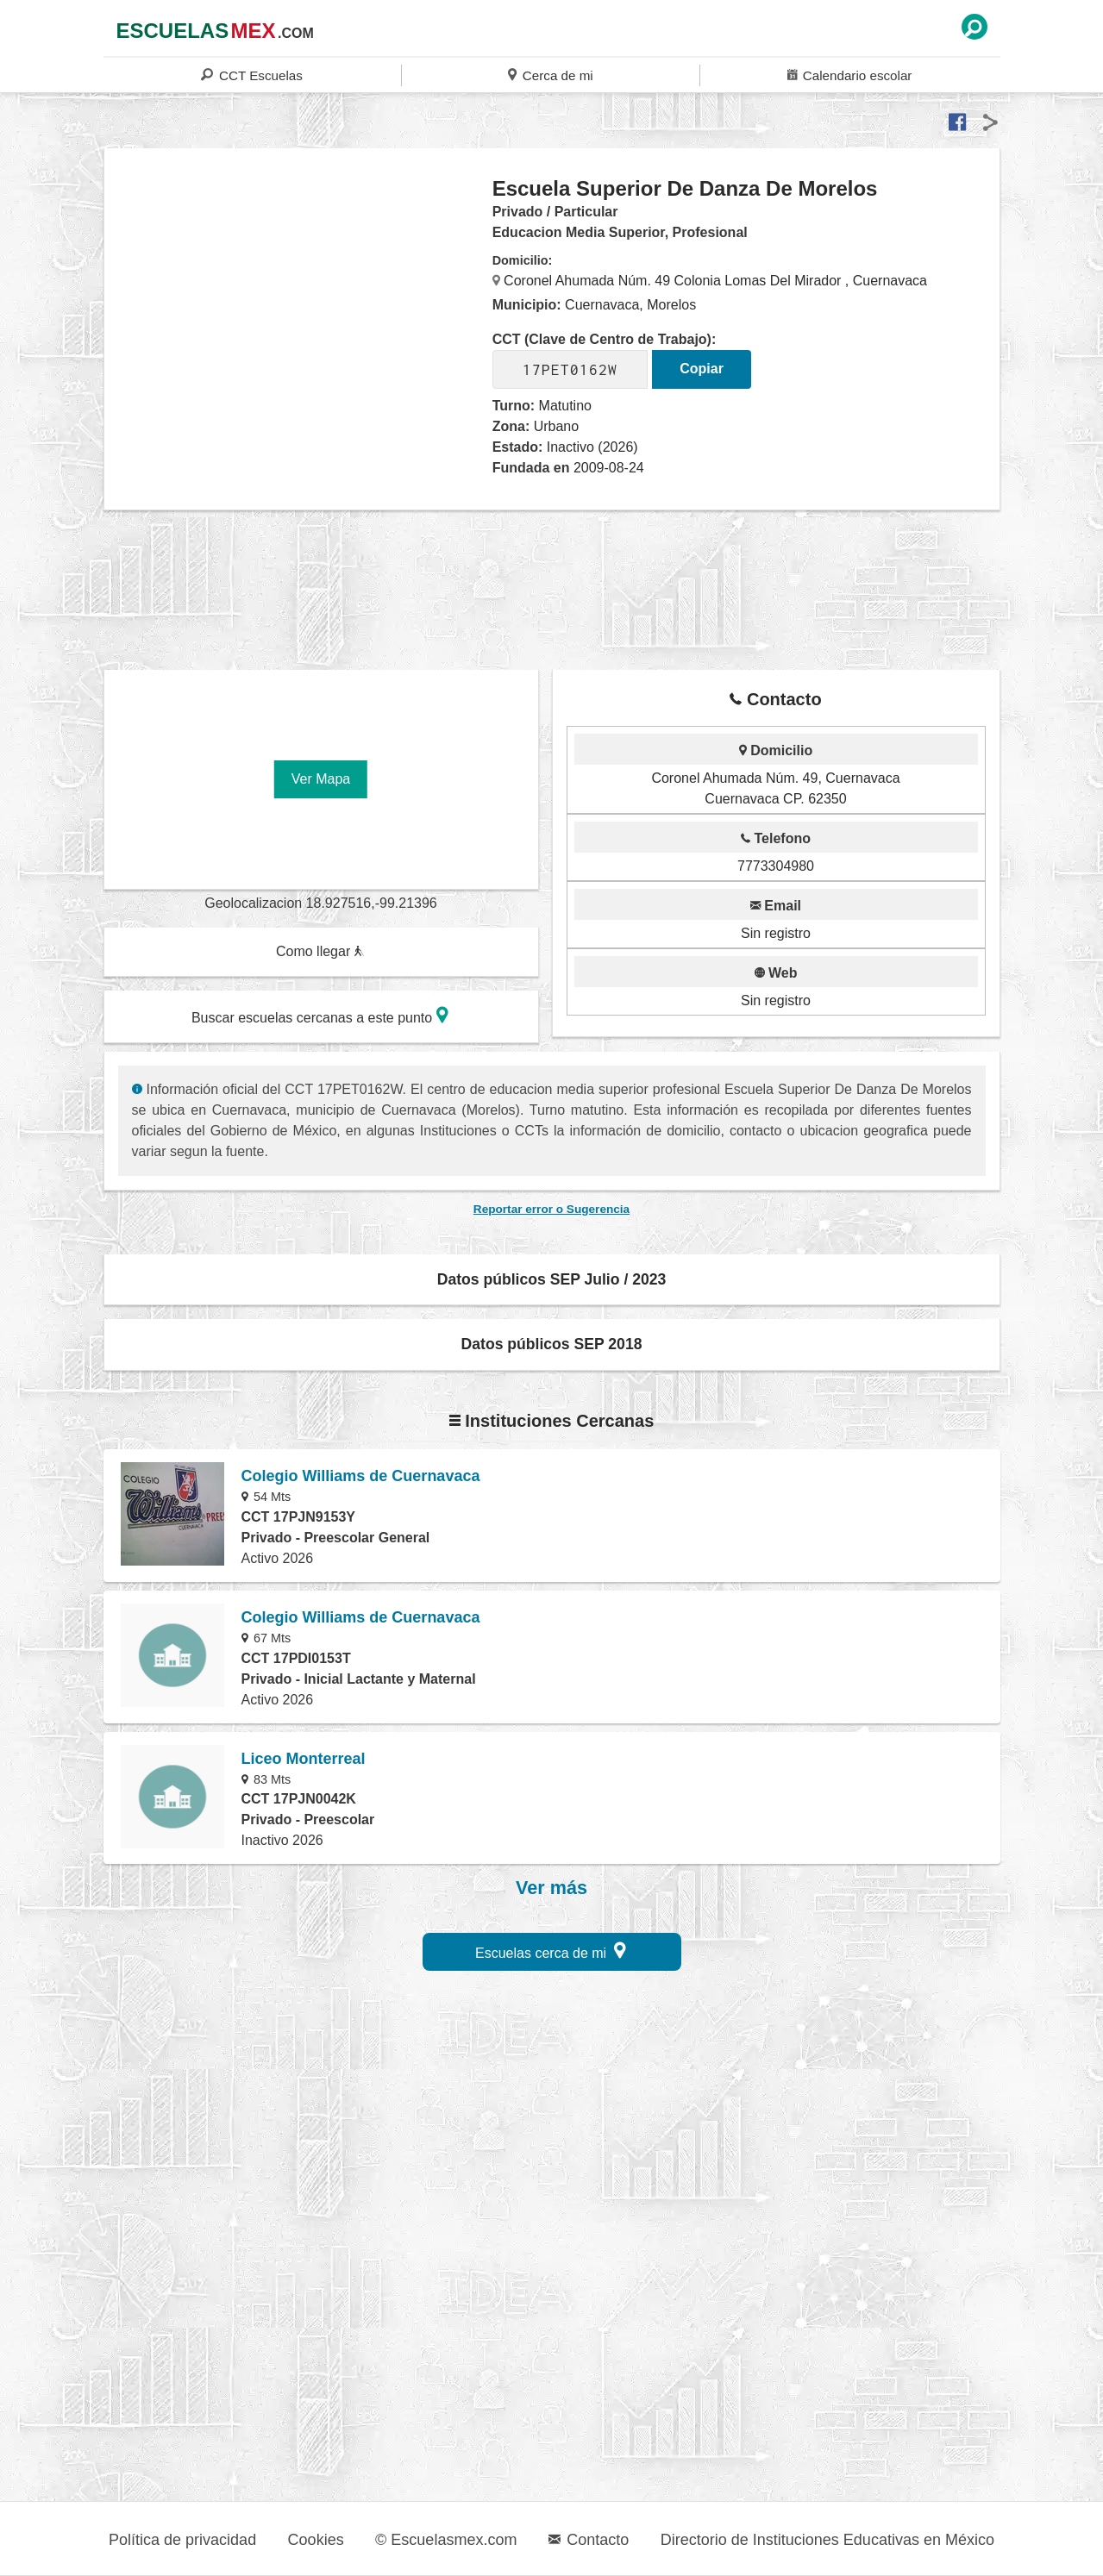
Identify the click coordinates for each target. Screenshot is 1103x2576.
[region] (299, 314)
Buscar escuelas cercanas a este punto (319, 1015)
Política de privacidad (182, 2539)
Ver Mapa (320, 779)
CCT (251, 75)
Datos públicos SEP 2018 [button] (551, 1344)
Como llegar (320, 951)
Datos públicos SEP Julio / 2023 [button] (552, 1279)
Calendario (849, 75)
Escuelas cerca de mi (550, 1950)
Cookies (316, 2539)
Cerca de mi (550, 75)
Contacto (588, 2539)
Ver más (551, 1888)
